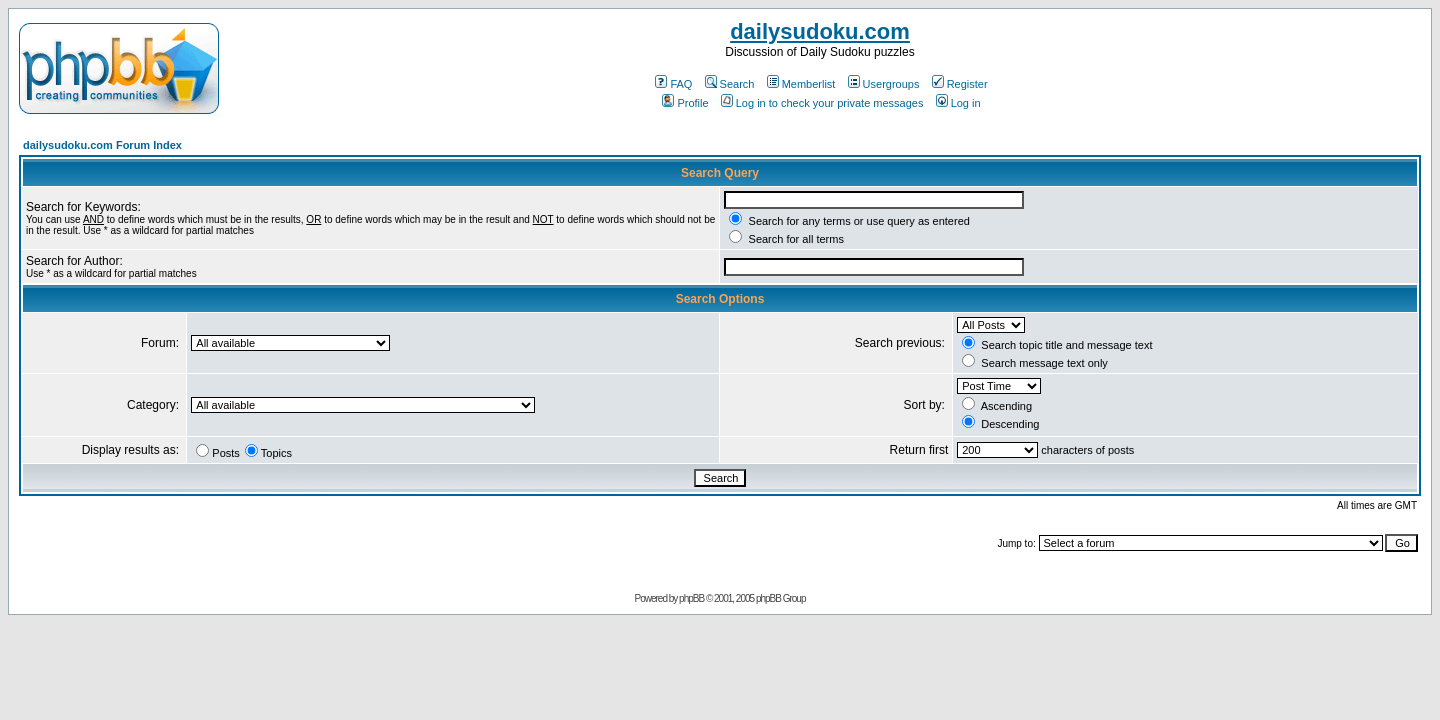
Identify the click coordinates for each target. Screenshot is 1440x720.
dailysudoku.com (820, 31)
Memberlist (801, 84)
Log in (958, 103)
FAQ (673, 84)
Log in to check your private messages (822, 103)
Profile (685, 103)
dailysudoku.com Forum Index (102, 145)
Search (730, 84)
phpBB (691, 598)
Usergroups (884, 84)
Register (960, 84)
